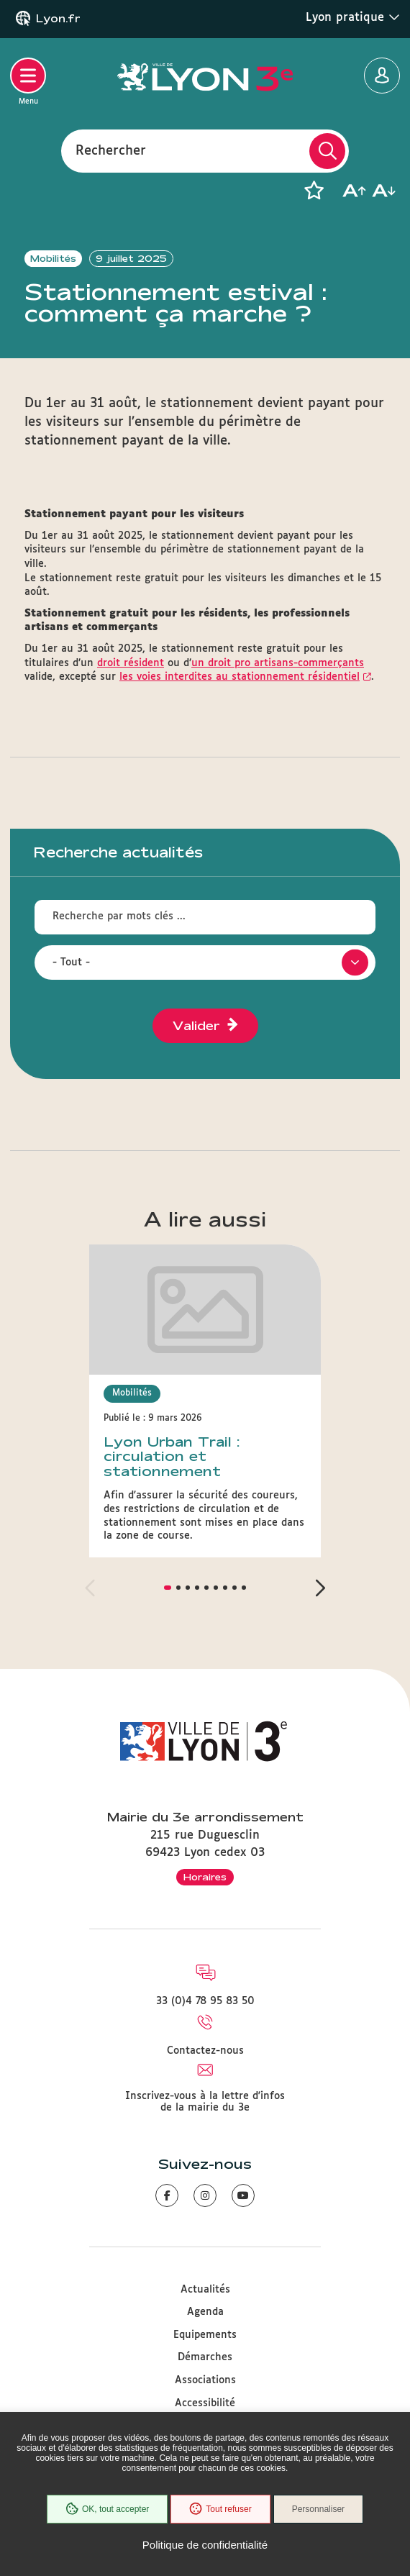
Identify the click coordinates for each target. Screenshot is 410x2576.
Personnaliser (318, 2509)
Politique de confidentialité (205, 2545)
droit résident (130, 663)
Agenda (205, 2312)
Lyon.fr (58, 18)
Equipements (205, 2335)
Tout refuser (220, 2509)
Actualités (205, 2290)
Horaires (205, 1877)
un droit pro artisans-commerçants (277, 663)
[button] (313, 190)
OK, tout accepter (107, 2509)
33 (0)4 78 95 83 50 (205, 2001)
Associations (205, 2380)
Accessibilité (205, 2403)
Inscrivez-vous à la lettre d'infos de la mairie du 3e (205, 2102)
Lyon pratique (353, 17)
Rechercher (111, 150)
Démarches (205, 2357)
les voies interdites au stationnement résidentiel (239, 677)
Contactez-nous (205, 2051)
